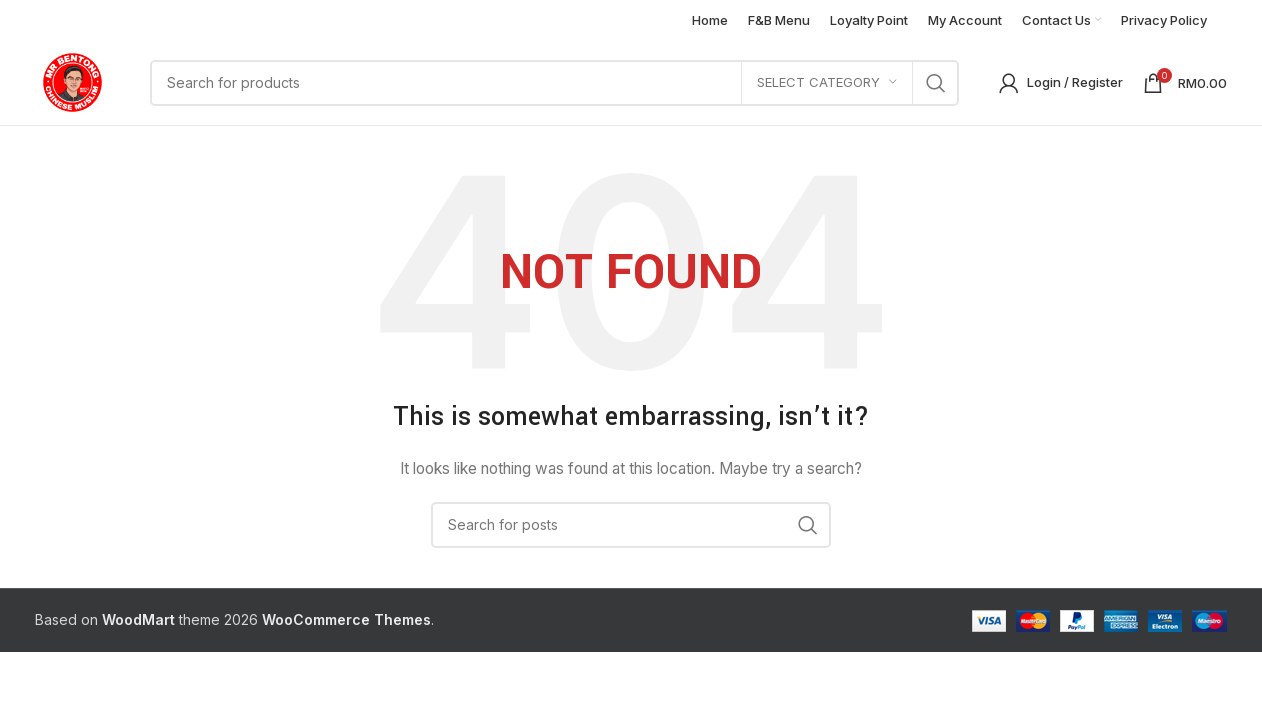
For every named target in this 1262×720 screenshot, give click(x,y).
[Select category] (827, 83)
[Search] (554, 83)
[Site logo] (72, 80)
